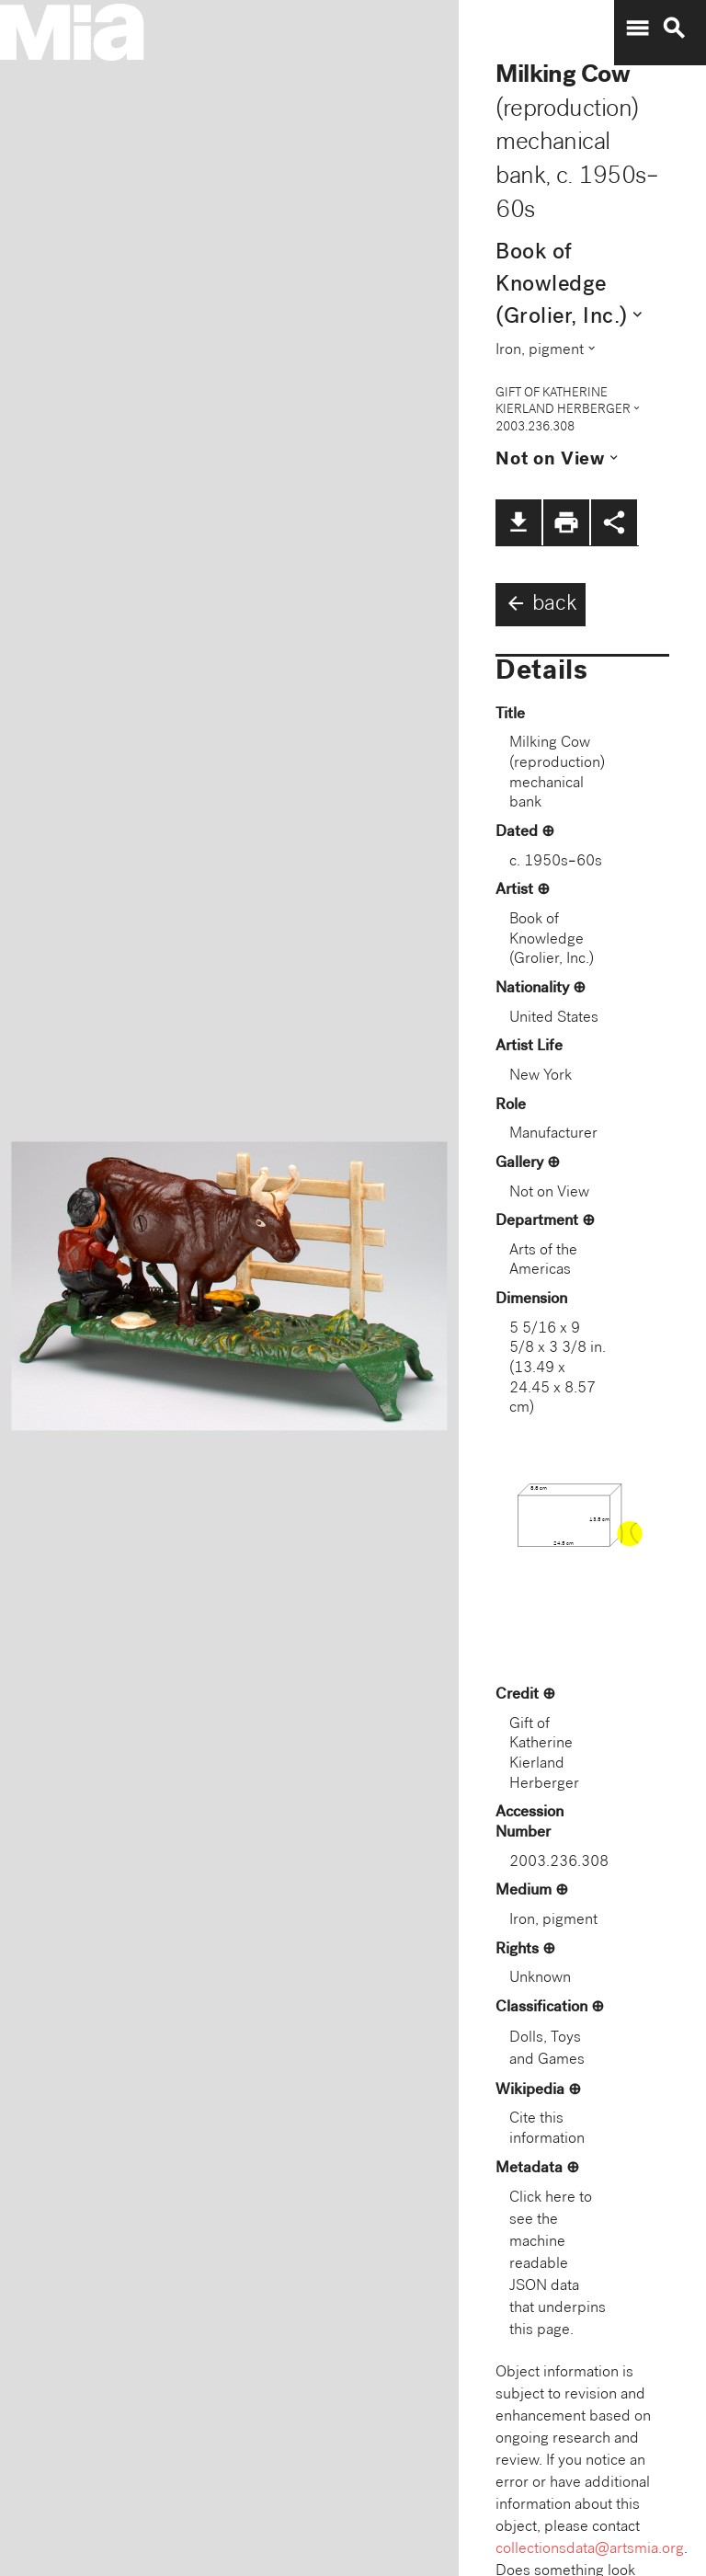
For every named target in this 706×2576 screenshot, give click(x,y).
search (674, 28)
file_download (518, 522)
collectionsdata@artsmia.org (589, 2550)
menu (637, 28)
